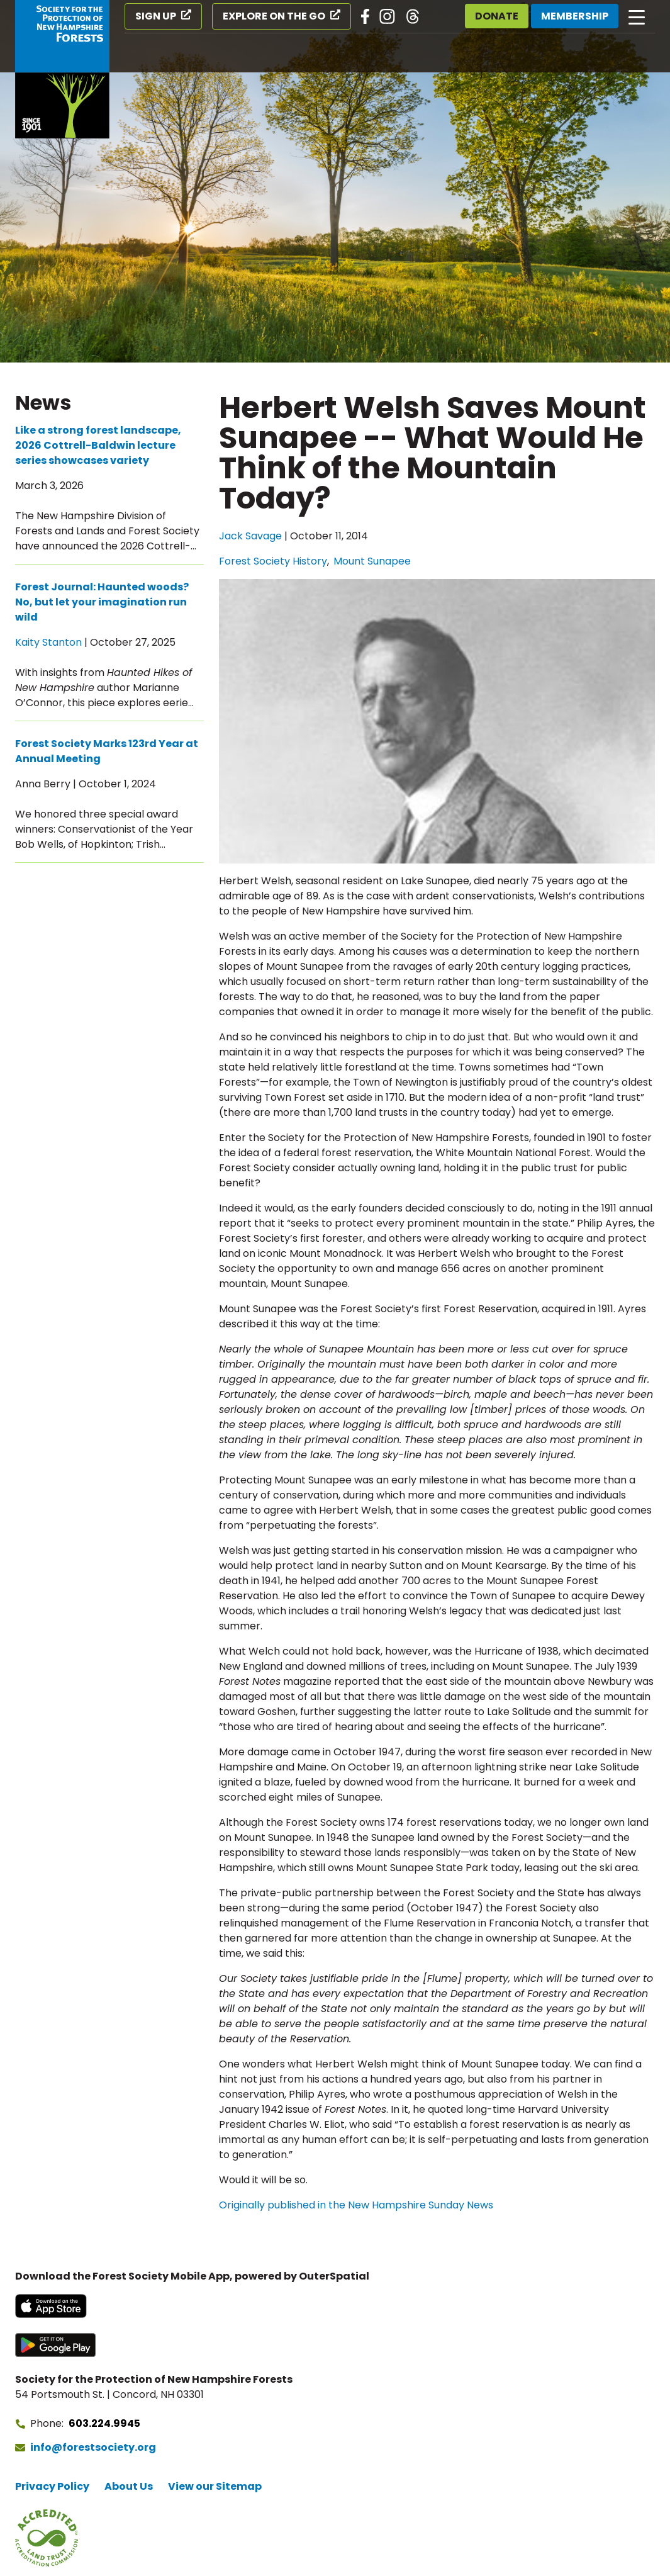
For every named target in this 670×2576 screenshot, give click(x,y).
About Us (128, 2486)
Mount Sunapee (372, 561)
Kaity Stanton (48, 642)
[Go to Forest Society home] (62, 69)
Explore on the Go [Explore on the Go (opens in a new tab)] (274, 16)
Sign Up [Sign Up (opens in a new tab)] (155, 16)
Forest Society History (273, 561)
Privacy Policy (52, 2486)
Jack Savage (250, 536)
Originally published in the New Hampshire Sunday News (356, 2205)
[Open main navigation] (636, 16)
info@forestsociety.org (93, 2447)
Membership (574, 16)
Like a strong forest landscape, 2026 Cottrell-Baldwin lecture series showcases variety (98, 445)
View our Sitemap (215, 2486)
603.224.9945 (104, 2423)
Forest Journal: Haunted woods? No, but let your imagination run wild (102, 602)
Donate (496, 16)
